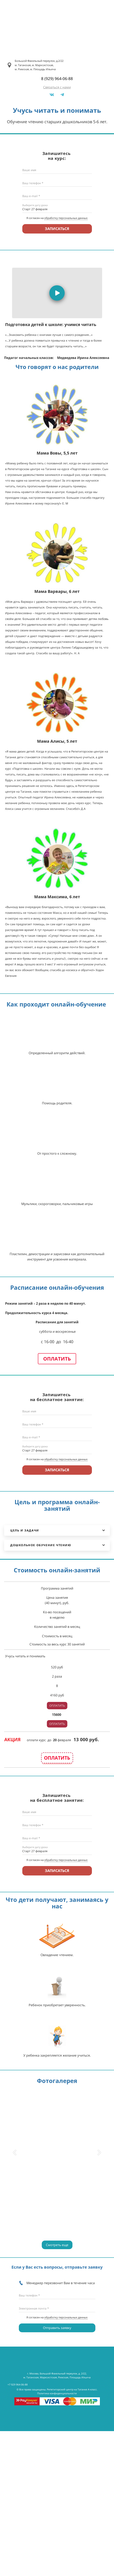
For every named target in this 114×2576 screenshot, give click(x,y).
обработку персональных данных (66, 218)
